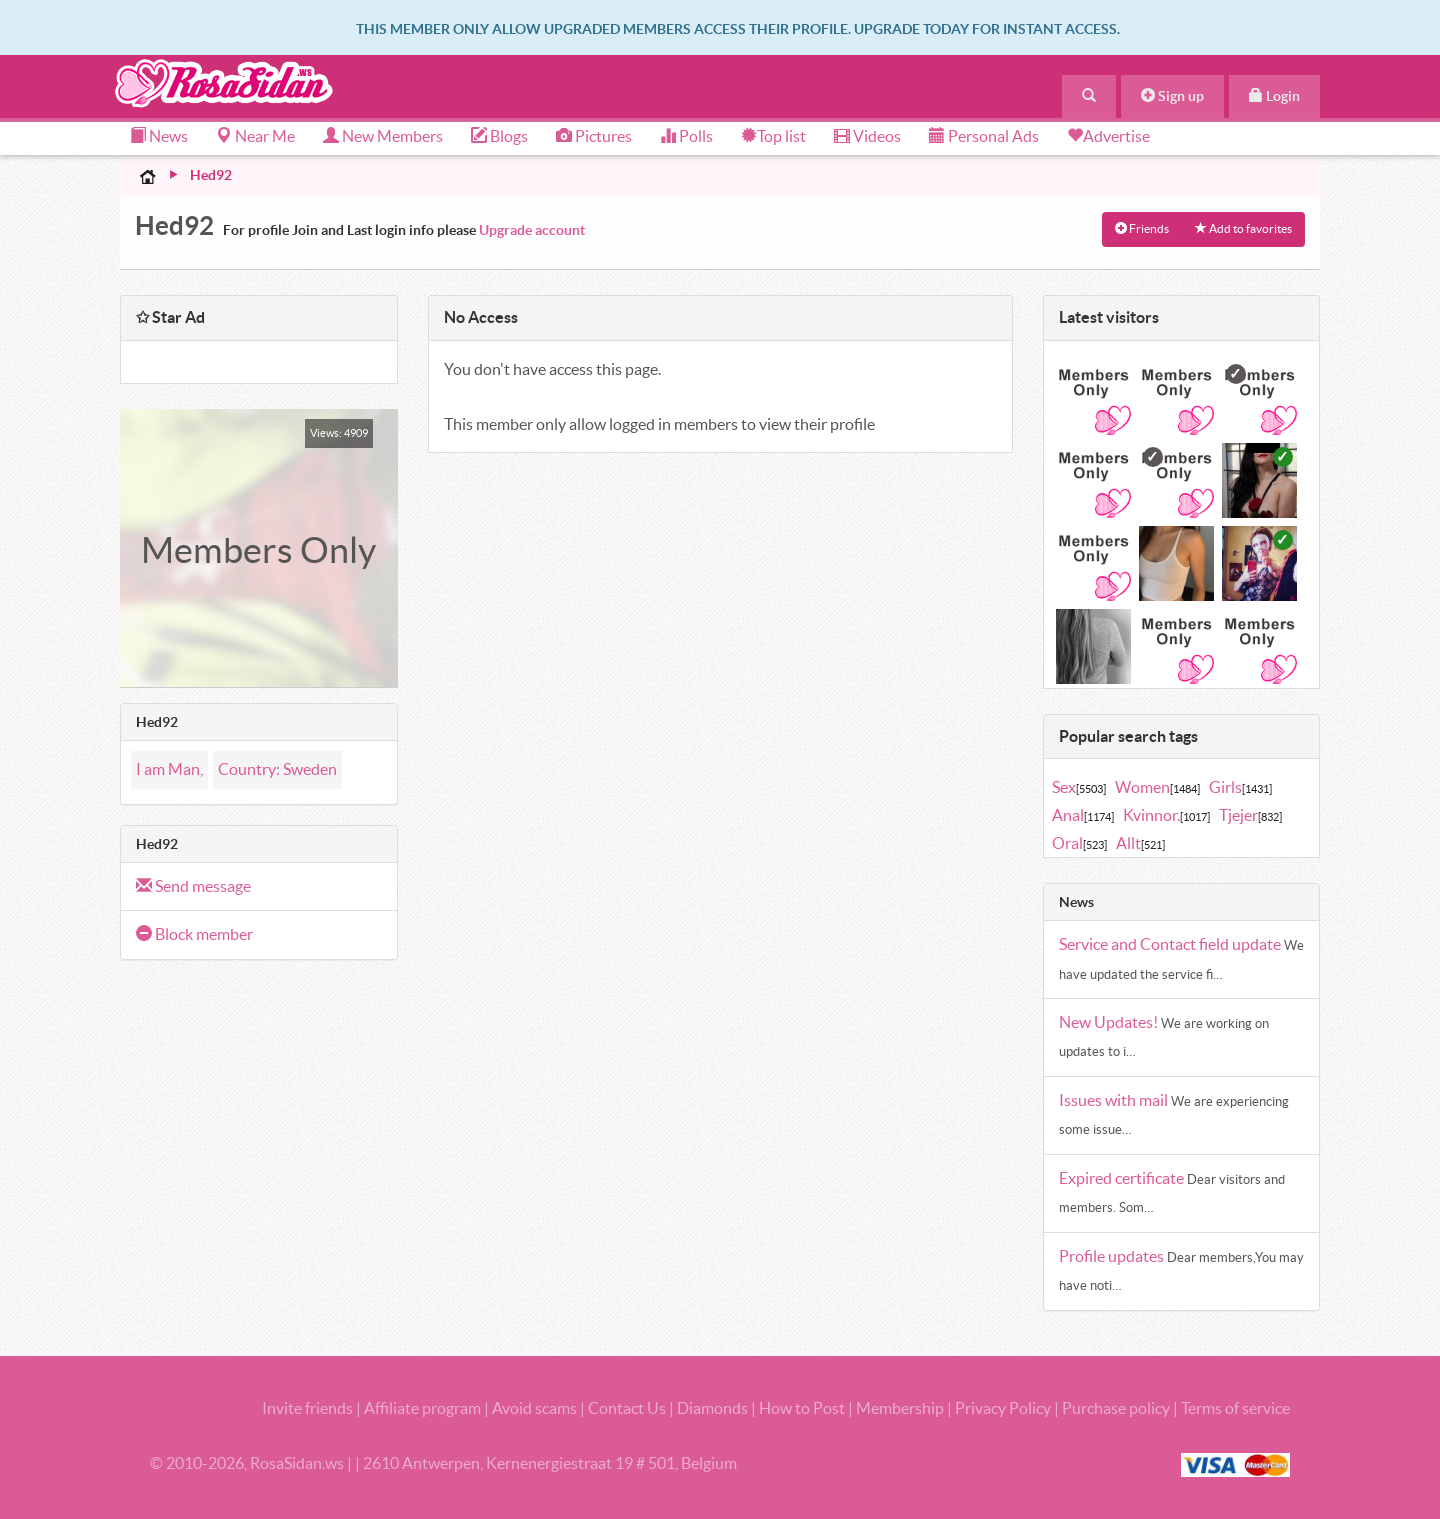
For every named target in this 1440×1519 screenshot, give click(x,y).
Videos (867, 136)
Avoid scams (534, 1408)
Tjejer (1250, 815)
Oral (1079, 843)
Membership (900, 1408)
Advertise (1116, 136)
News (159, 136)
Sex (1079, 787)
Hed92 (211, 175)
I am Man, (169, 769)
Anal (1083, 815)
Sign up (1172, 96)
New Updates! (1110, 1022)
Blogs (499, 136)
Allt (1140, 843)
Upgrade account (532, 230)
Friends (1142, 228)
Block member (194, 934)
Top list (773, 136)
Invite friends (307, 1408)
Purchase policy (1116, 1408)
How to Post (802, 1408)
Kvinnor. (1166, 815)
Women (1157, 787)
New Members (383, 136)
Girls (1240, 787)
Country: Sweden (277, 769)
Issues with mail (1115, 1100)
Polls (686, 136)
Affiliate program (422, 1408)
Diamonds (712, 1408)
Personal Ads (984, 136)
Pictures (594, 136)
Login (1274, 96)
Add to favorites (1243, 228)
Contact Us (627, 1408)
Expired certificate (1123, 1178)
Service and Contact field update (1171, 944)
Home (148, 176)
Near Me (255, 136)
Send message (193, 886)
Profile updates (1113, 1256)
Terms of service (1235, 1408)
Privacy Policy (1004, 1408)
